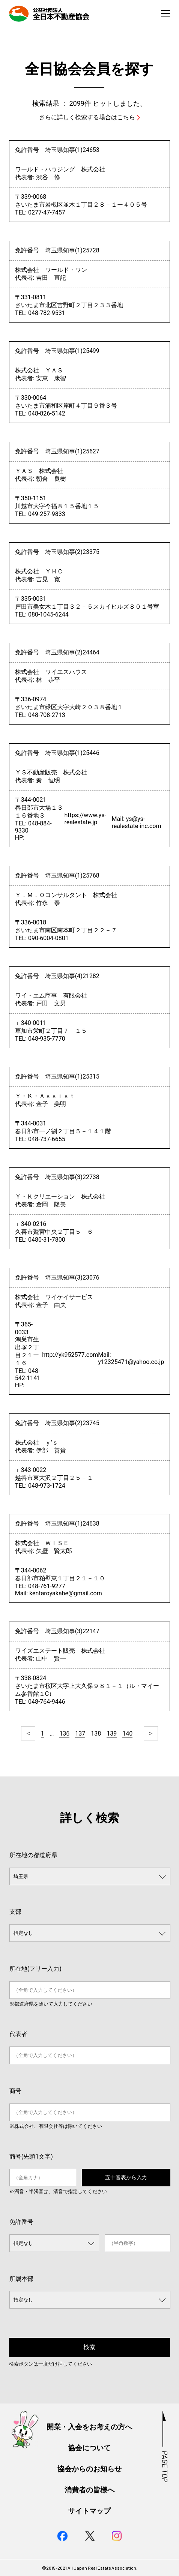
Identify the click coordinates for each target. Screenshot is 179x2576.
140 (127, 1733)
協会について (89, 2448)
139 (112, 1733)
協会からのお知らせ (89, 2469)
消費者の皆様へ (89, 2490)
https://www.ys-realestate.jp (85, 819)
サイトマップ (89, 2511)
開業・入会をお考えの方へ (89, 2427)
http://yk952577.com (70, 1354)
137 (80, 1733)
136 (64, 1733)
